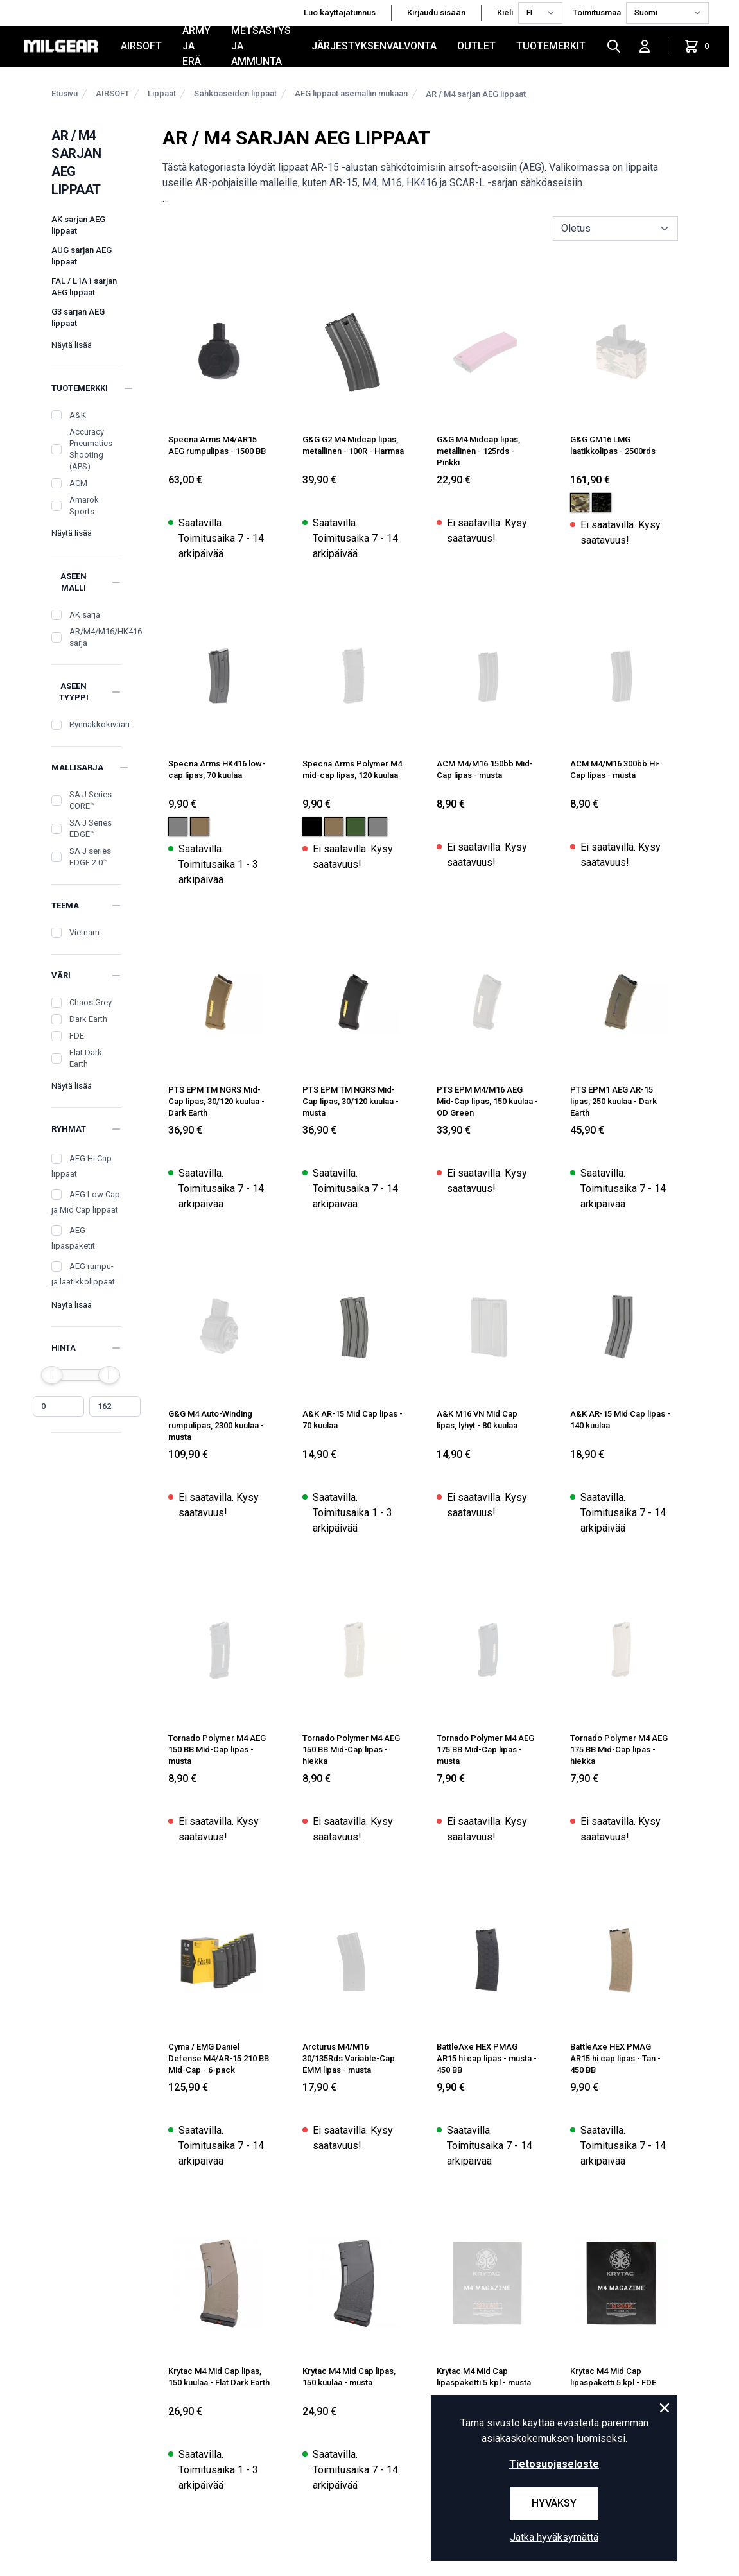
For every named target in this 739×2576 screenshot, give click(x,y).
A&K (77, 415)
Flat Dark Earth (85, 1058)
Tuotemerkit (551, 46)
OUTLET (476, 46)
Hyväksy (554, 2503)
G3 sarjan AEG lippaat (78, 317)
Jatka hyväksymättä (554, 2537)
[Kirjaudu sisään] (644, 46)
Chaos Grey (90, 1002)
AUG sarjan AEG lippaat (81, 255)
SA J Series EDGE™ (90, 828)
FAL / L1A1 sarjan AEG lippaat (84, 286)
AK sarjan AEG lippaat (78, 225)
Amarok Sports (84, 505)
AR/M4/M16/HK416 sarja (105, 637)
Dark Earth (88, 1019)
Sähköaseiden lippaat (235, 93)
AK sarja (84, 614)
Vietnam (84, 932)
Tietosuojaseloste (554, 2464)
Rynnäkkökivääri (99, 724)
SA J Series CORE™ (90, 800)
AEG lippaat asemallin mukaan (351, 93)
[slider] (52, 1375)
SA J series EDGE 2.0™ (90, 856)
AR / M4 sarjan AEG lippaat (476, 94)
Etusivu (64, 93)
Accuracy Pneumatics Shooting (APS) (90, 449)
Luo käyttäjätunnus (340, 12)
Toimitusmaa (597, 12)
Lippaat (162, 93)
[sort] (615, 228)
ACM (78, 483)
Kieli (505, 12)
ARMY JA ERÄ (196, 46)
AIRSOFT (141, 46)
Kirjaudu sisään (436, 12)
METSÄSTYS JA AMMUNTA (261, 46)
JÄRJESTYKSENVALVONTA (374, 46)
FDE (76, 1036)
